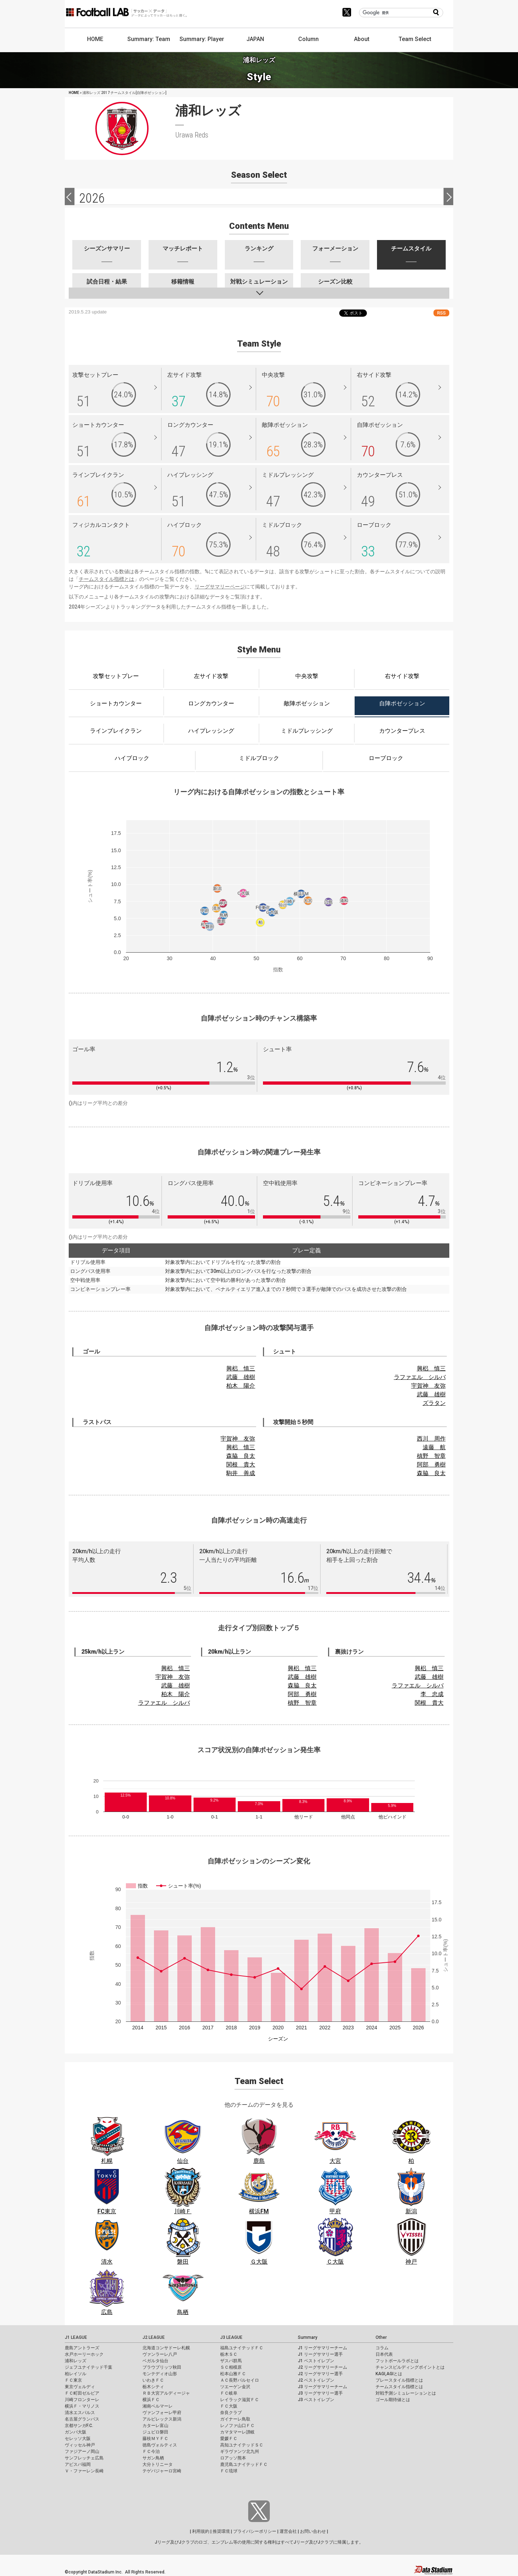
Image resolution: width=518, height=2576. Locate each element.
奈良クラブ (231, 2412)
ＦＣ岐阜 (228, 2393)
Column (308, 39)
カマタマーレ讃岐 (237, 2432)
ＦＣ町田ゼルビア (82, 2393)
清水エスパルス (80, 2412)
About (361, 39)
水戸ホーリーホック (84, 2354)
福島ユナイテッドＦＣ (241, 2347)
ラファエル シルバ (420, 1377)
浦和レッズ (75, 2360)
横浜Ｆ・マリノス (82, 2406)
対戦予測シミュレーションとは (406, 2393)
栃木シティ (153, 2386)
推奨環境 (221, 2531)
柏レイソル (75, 2373)
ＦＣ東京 (73, 2380)
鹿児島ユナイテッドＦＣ (244, 2464)
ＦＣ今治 (151, 2451)
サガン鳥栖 (153, 2457)
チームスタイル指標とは (106, 579)
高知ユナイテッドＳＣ (241, 2445)
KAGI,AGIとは (389, 2373)
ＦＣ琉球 (228, 2470)
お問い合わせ (313, 2531)
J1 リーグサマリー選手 (320, 2354)
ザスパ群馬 (231, 2360)
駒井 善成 (240, 1473)
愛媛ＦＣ (228, 2438)
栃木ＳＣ (228, 2354)
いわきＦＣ (153, 2380)
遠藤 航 (434, 1447)
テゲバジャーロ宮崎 (161, 2470)
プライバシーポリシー (254, 2531)
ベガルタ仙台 (155, 2360)
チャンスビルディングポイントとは (410, 2367)
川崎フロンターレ (82, 2399)
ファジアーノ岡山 (82, 2451)
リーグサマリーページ (220, 586)
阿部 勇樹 (431, 1464)
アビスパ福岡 (78, 2464)
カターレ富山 (155, 2425)
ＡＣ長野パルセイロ (239, 2380)
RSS (441, 313)
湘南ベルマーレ (157, 2406)
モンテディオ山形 (159, 2373)
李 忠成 (432, 1694)
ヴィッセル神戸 (80, 2445)
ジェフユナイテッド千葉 (88, 2367)
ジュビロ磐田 (155, 2432)
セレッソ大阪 (78, 2438)
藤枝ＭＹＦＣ (155, 2438)
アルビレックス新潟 (161, 2419)
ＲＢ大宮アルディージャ (166, 2393)
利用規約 (200, 2531)
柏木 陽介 (240, 1385)
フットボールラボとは (397, 2360)
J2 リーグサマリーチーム (322, 2367)
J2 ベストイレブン (316, 2380)
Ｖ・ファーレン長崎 (84, 2470)
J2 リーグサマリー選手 (320, 2373)
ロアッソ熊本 (233, 2457)
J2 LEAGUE (153, 2337)
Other (381, 2337)
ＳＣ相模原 (231, 2367)
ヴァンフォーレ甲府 (161, 2412)
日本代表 (384, 2354)
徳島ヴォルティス (159, 2445)
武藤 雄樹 (240, 1377)
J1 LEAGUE (76, 2337)
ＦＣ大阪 (228, 2406)
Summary (307, 2337)
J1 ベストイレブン (316, 2360)
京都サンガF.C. (79, 2425)
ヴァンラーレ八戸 (159, 2354)
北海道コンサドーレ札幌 (166, 2347)
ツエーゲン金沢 (235, 2386)
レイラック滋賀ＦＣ (239, 2399)
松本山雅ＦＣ (233, 2373)
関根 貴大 (240, 1464)
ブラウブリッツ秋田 (161, 2367)
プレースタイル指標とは (399, 2380)
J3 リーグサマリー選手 (320, 2393)
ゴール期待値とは (393, 2399)
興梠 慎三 (240, 1368)
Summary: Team (148, 39)
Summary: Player (202, 39)
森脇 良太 (240, 1455)
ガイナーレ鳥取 (235, 2419)
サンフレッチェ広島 (84, 2457)
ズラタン (434, 1403)
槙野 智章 (431, 1455)
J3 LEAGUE (231, 2337)
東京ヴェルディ (80, 2386)
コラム (382, 2347)
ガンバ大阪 (75, 2432)
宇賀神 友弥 (428, 1385)
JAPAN (255, 39)
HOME (95, 39)
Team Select (415, 39)
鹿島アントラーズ (82, 2347)
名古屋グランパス (82, 2419)
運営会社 (288, 2531)
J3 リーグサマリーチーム (322, 2386)
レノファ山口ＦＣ (237, 2425)
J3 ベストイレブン (316, 2399)
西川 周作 (431, 1438)
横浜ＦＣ (151, 2399)
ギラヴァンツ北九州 (239, 2451)
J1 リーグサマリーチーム (322, 2347)
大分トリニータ (157, 2464)
